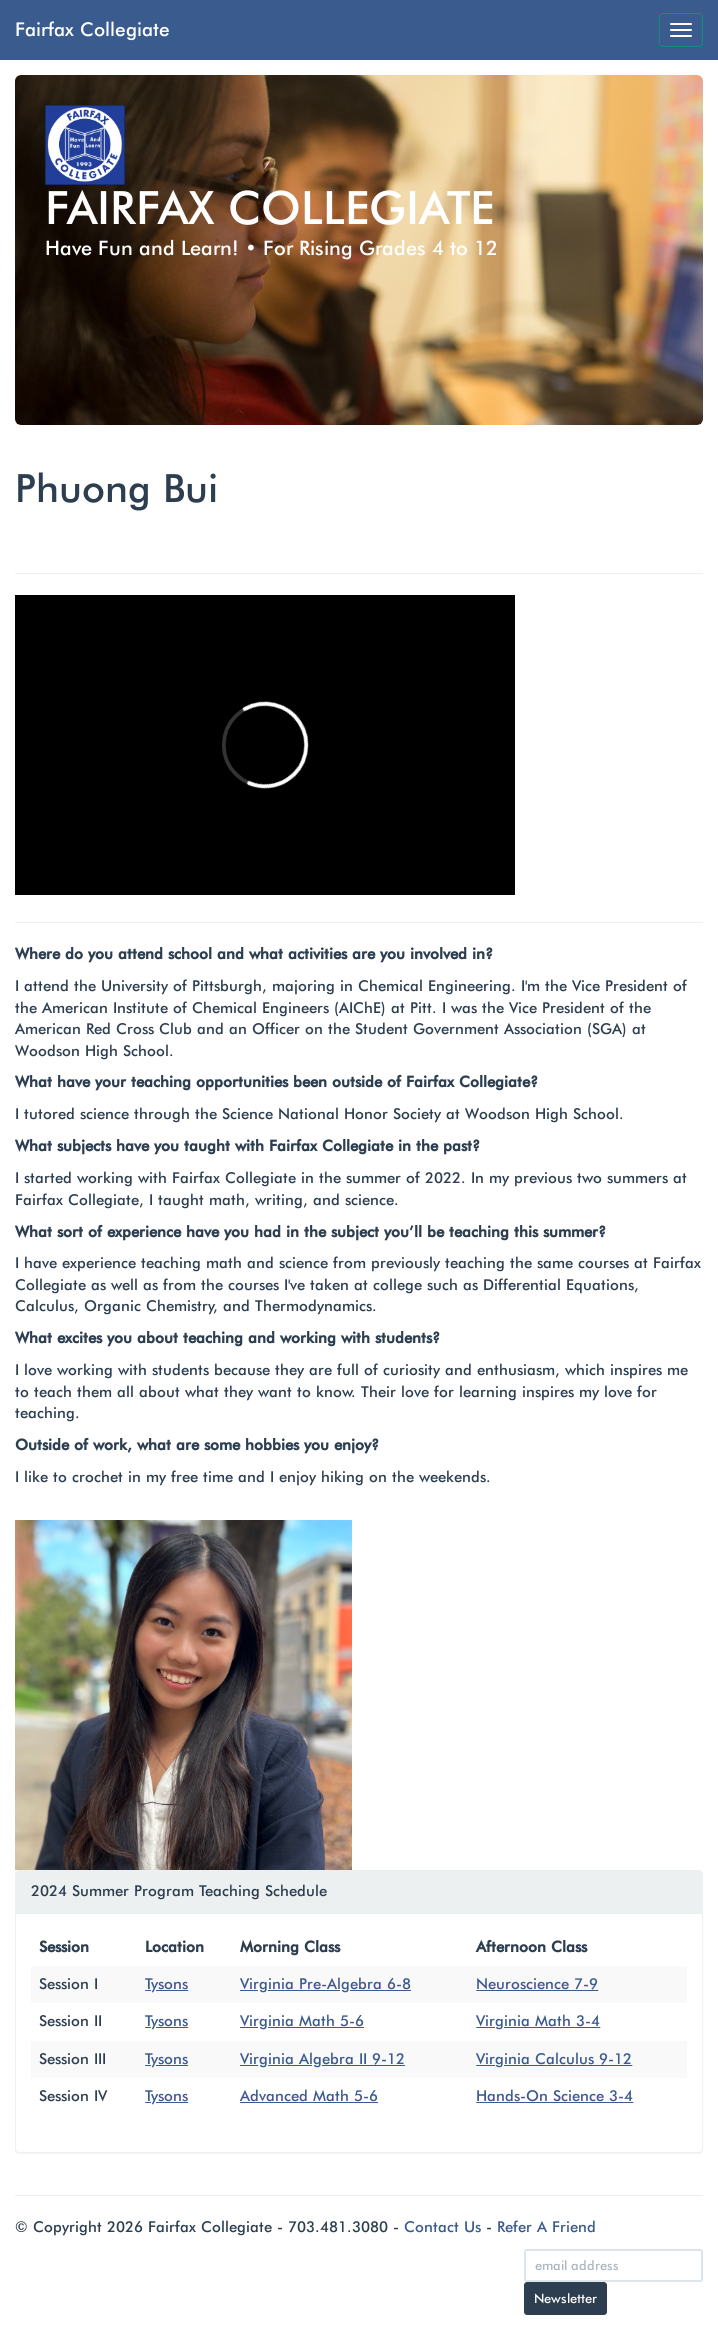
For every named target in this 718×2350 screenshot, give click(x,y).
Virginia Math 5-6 (302, 2021)
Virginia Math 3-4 (538, 2021)
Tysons (166, 1984)
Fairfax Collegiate (92, 29)
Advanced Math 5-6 (309, 2096)
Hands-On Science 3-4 (554, 2096)
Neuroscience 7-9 (537, 1984)
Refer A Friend (546, 2227)
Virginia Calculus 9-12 (554, 2059)
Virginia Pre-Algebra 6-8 (325, 1984)
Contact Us (442, 2227)
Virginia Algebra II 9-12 (322, 2059)
